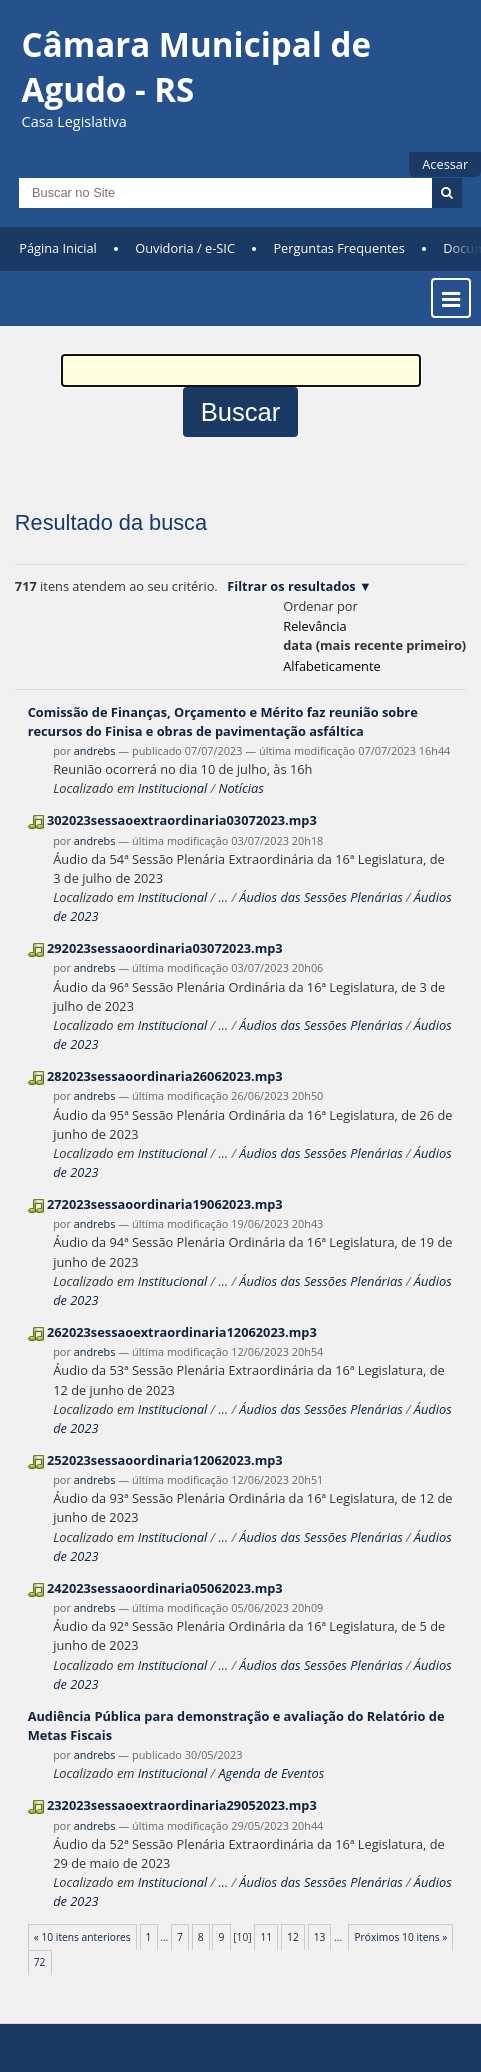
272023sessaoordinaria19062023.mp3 (165, 1204)
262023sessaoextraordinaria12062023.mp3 (182, 1332)
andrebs (95, 750)
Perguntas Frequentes (338, 248)
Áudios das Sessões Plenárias (320, 897)
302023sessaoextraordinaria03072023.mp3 (182, 820)
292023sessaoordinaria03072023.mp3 (165, 948)
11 (266, 1937)
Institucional (172, 788)
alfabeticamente (331, 666)
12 (293, 1937)
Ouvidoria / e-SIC (185, 248)
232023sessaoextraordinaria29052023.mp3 (182, 1805)
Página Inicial (58, 248)
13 (320, 1937)
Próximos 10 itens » (400, 1937)
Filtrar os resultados (291, 586)
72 (40, 1962)
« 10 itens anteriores (82, 1937)
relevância (314, 626)
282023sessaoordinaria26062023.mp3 (165, 1076)
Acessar (445, 164)
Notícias (240, 788)
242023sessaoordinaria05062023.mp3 (165, 1588)
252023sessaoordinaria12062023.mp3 (165, 1460)
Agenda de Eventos (271, 1773)
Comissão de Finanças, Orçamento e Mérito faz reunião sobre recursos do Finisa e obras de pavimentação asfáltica (223, 721)
